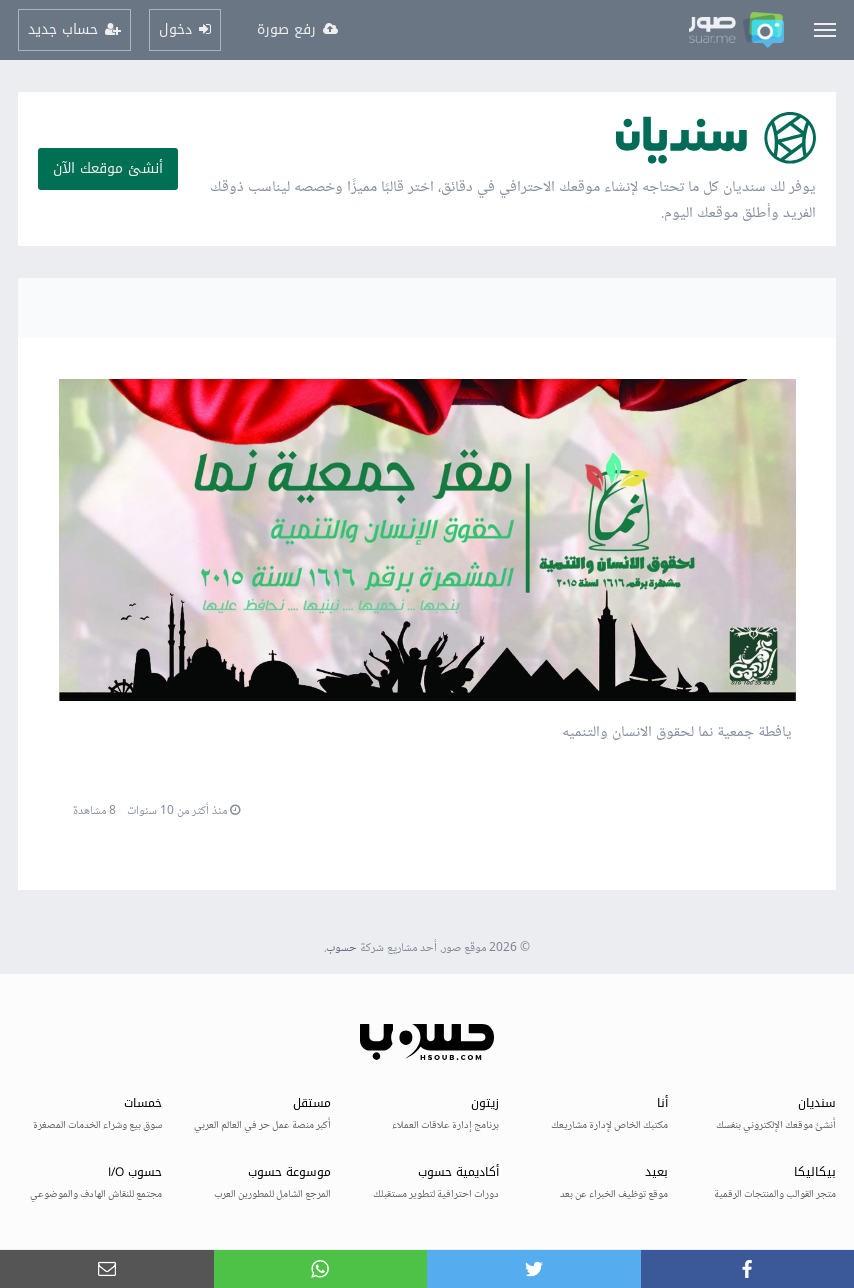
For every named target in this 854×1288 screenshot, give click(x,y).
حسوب (341, 948)
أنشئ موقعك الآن (108, 168)
